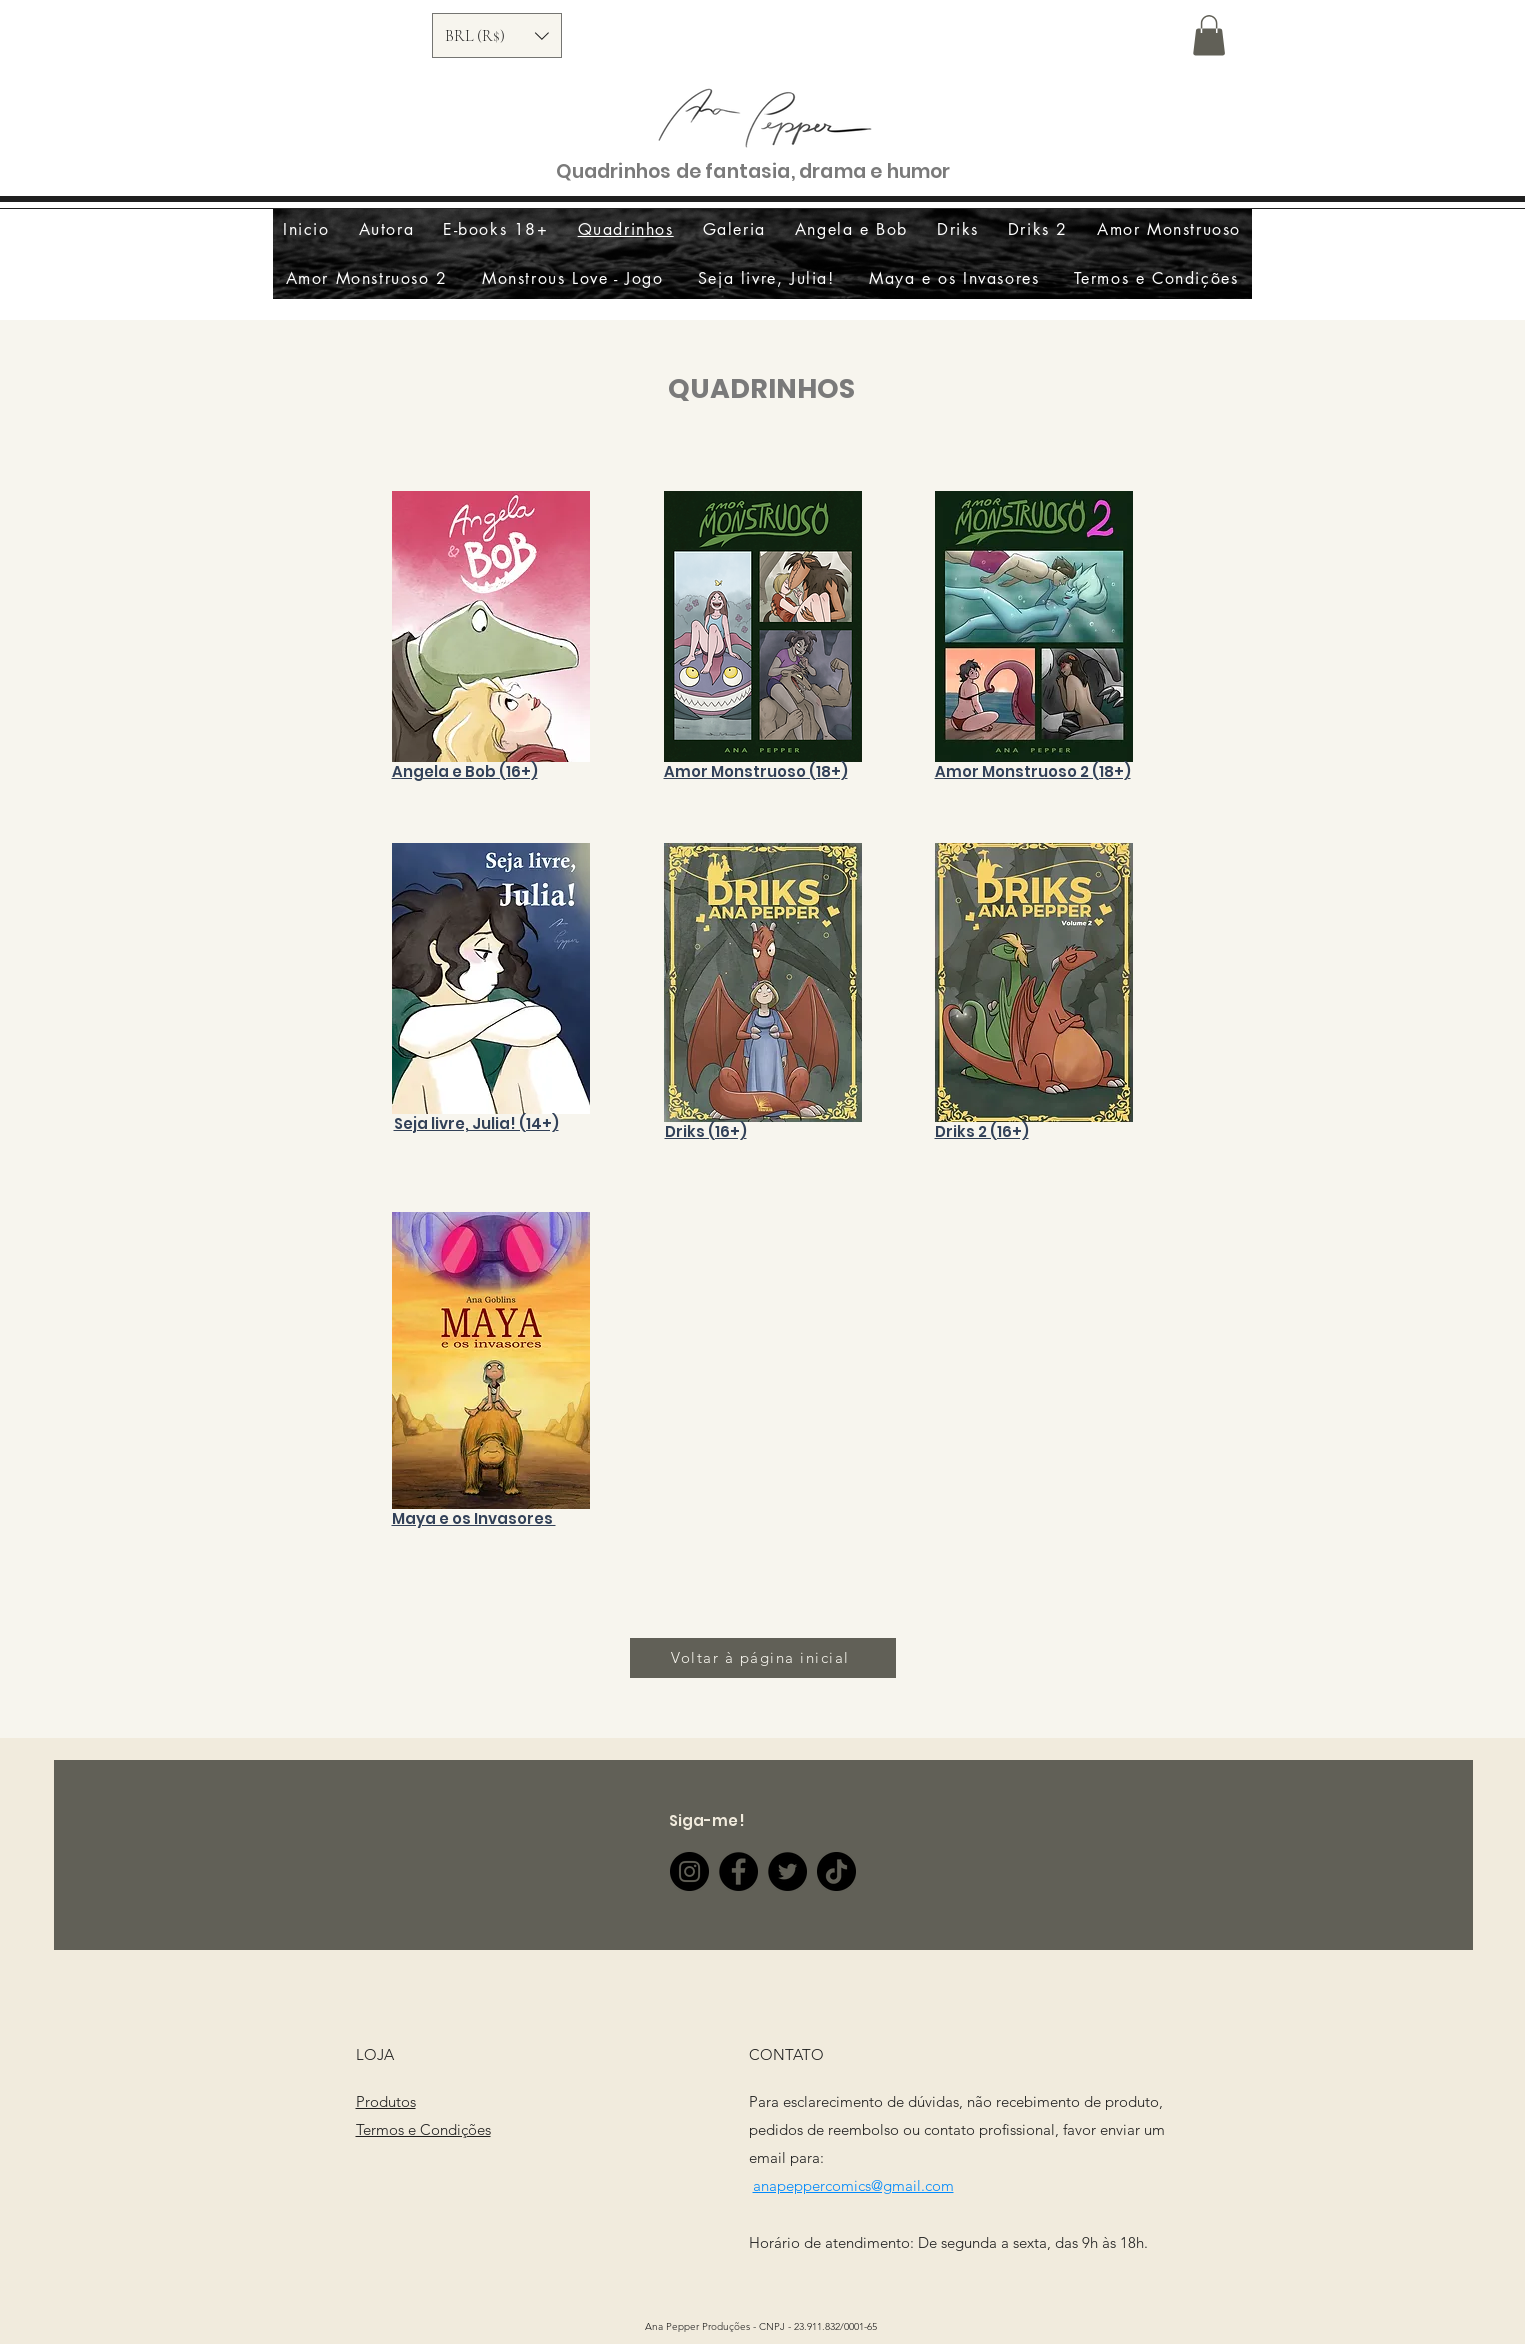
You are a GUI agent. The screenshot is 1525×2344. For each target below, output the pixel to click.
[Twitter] (787, 1871)
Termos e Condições (423, 2129)
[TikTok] (836, 1871)
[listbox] (497, 35)
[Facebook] (738, 1871)
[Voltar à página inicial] (763, 1658)
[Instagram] (689, 1871)
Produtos (386, 2101)
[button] (497, 35)
